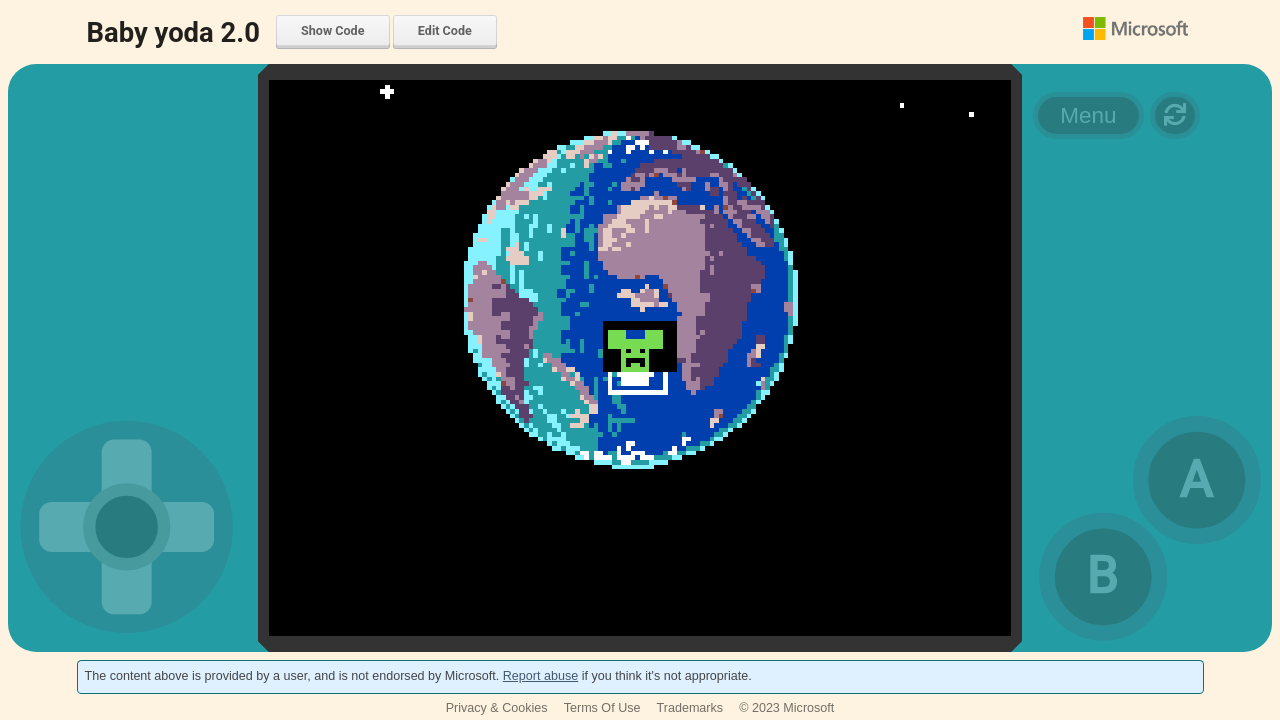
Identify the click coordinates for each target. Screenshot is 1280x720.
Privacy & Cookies (497, 708)
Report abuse (540, 676)
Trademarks (690, 708)
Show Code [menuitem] (332, 30)
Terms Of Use (602, 708)
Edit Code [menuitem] (445, 30)
